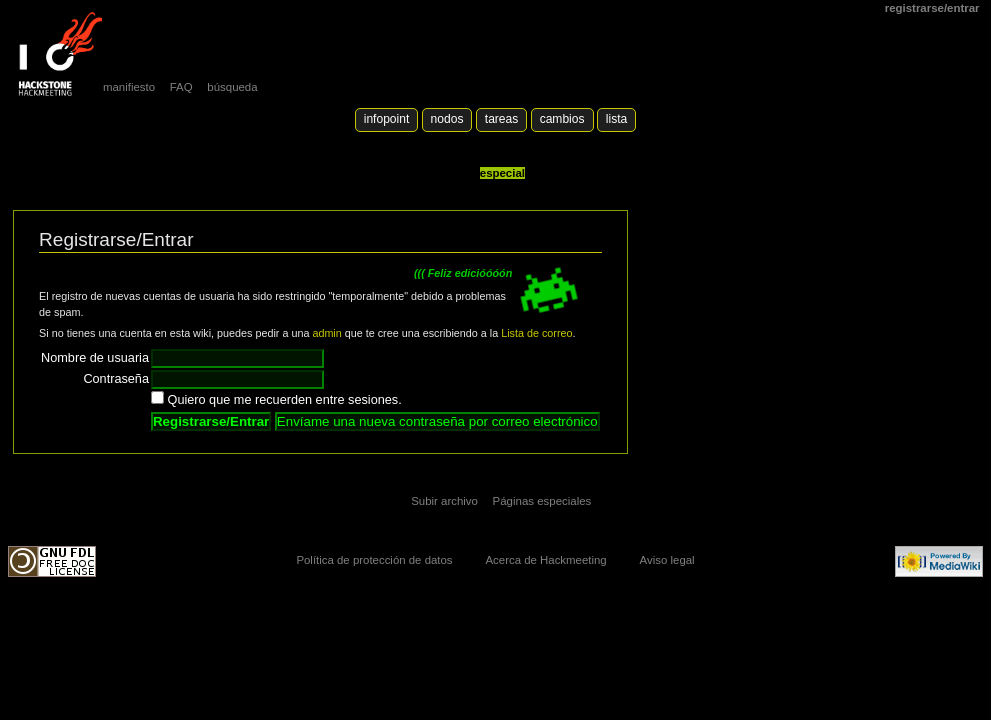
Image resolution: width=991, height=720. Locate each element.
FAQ (181, 87)
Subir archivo (444, 501)
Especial (502, 173)
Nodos (447, 119)
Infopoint (387, 119)
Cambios (562, 119)
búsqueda (232, 87)
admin (326, 333)
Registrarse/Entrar (932, 8)
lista (616, 119)
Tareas (501, 119)
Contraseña (116, 379)
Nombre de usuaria (95, 358)
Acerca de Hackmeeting (545, 560)
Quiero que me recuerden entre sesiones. (285, 400)
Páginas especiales (542, 501)
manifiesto (129, 87)
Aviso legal (667, 560)
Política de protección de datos (374, 560)
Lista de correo (536, 333)
